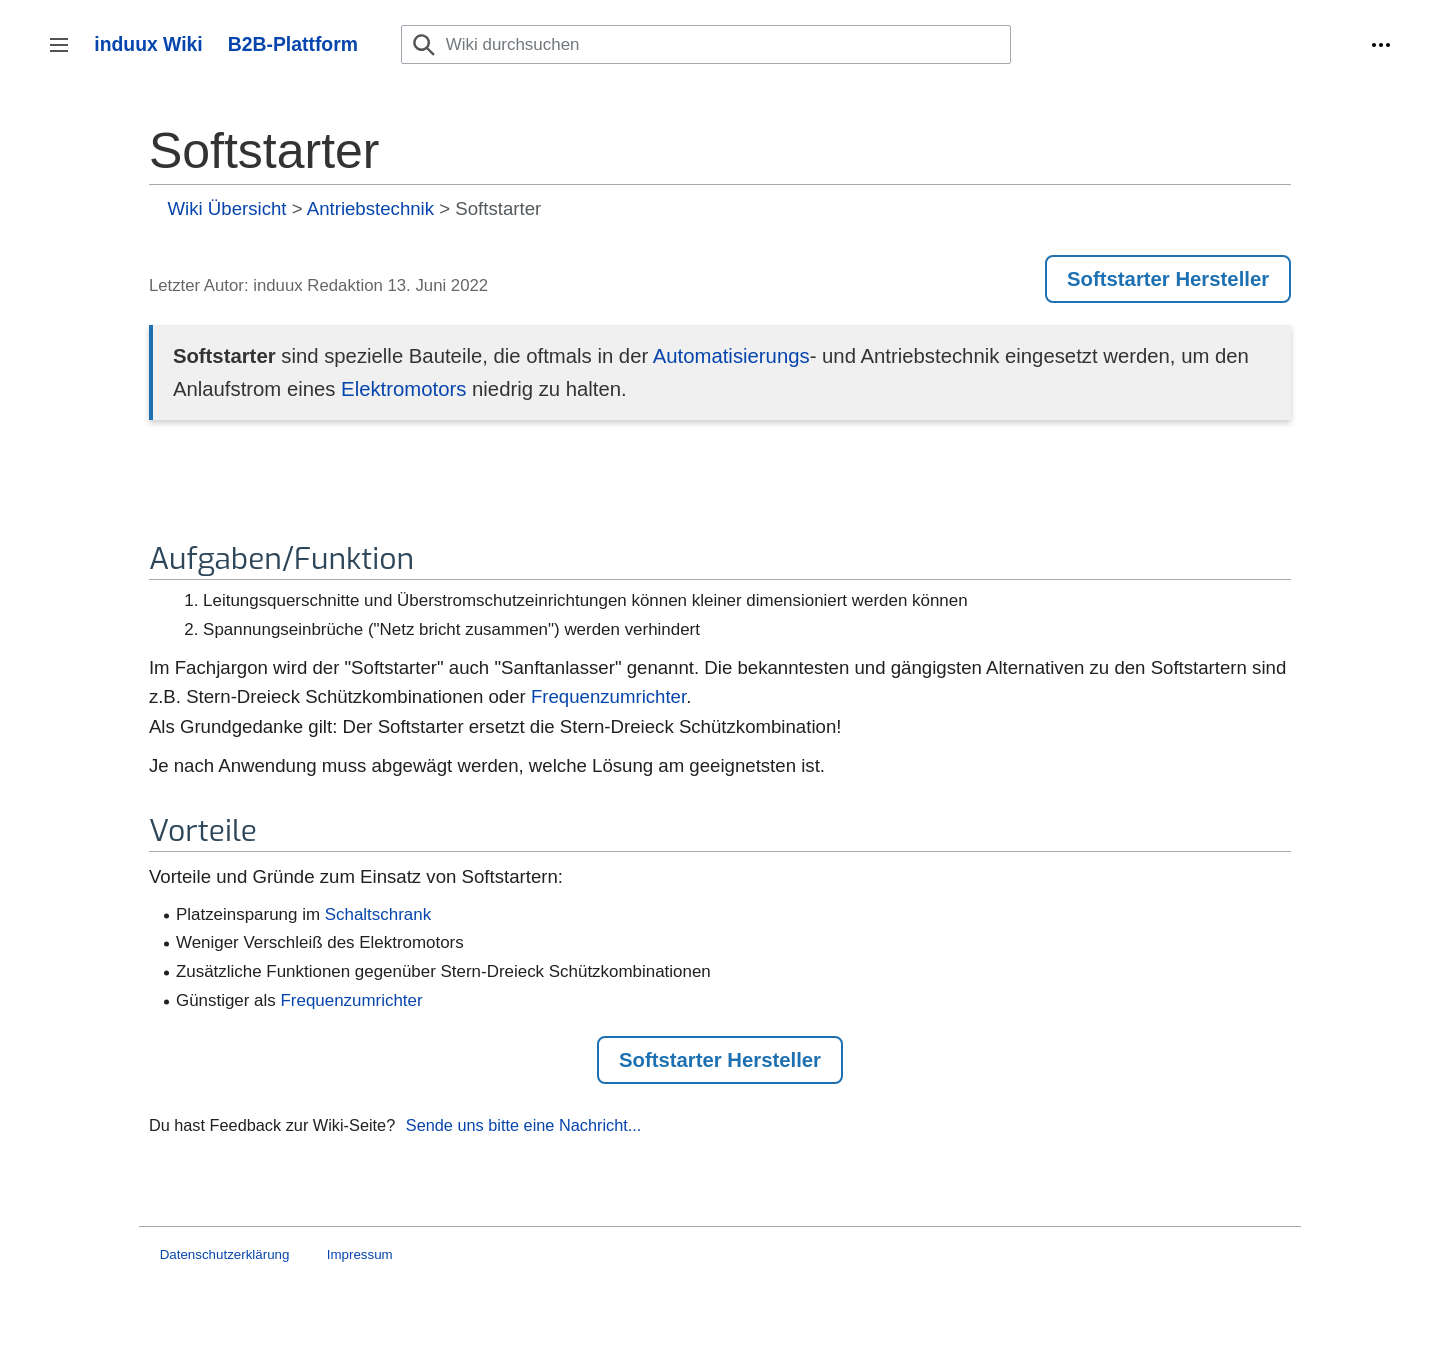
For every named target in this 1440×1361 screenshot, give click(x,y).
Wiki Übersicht (227, 208)
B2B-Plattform (293, 44)
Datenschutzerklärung (225, 1254)
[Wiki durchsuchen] (706, 44)
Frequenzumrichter (608, 696)
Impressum (360, 1254)
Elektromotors (403, 389)
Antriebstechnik (370, 208)
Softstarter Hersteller (1168, 279)
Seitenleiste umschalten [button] (65, 54)
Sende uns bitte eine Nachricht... (524, 1125)
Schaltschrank (378, 914)
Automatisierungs (731, 356)
